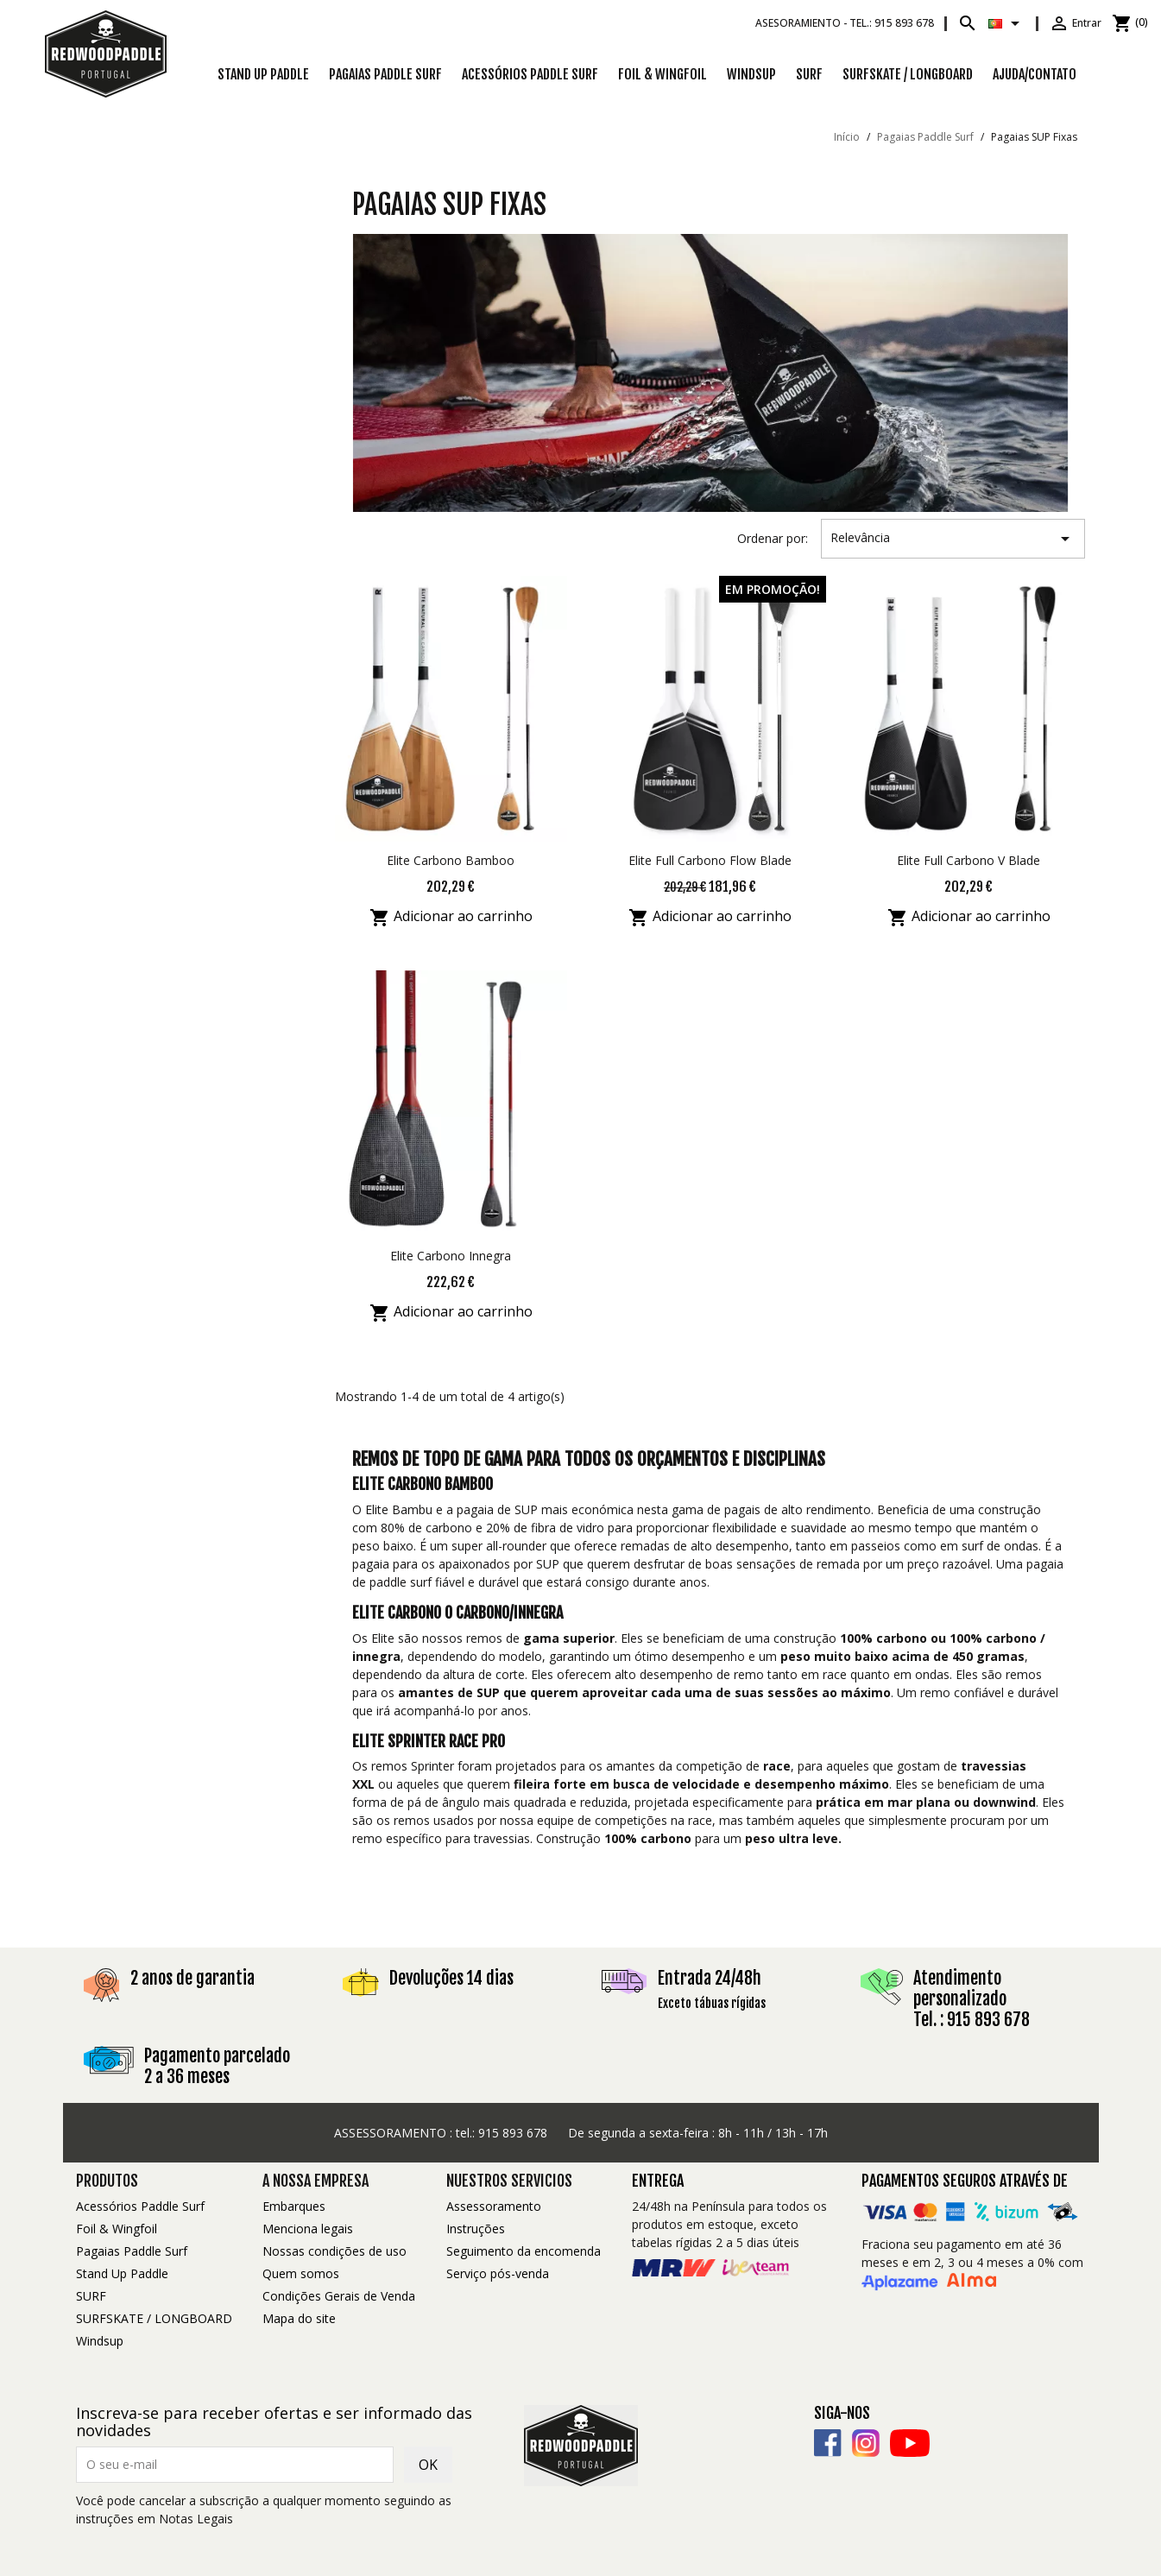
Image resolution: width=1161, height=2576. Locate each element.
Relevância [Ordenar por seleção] (953, 538)
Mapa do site (299, 2318)
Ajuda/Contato (1034, 74)
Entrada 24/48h (709, 1978)
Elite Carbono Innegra (450, 1255)
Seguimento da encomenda (523, 2251)
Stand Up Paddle (263, 74)
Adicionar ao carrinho (451, 917)
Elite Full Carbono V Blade (968, 860)
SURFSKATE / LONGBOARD (907, 74)
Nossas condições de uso (334, 2251)
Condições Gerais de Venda (338, 2296)
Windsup (751, 74)
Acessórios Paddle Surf (530, 74)
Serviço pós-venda (497, 2273)
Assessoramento (493, 2206)
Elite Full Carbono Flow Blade (710, 860)
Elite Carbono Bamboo (450, 860)
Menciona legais (307, 2228)
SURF (809, 74)
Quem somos (300, 2273)
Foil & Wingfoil (662, 74)
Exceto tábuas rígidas (712, 2003)
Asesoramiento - (844, 23)
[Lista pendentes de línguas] (1006, 23)
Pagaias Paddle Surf (385, 74)
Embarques (293, 2206)
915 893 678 (512, 2133)
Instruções (475, 2228)
